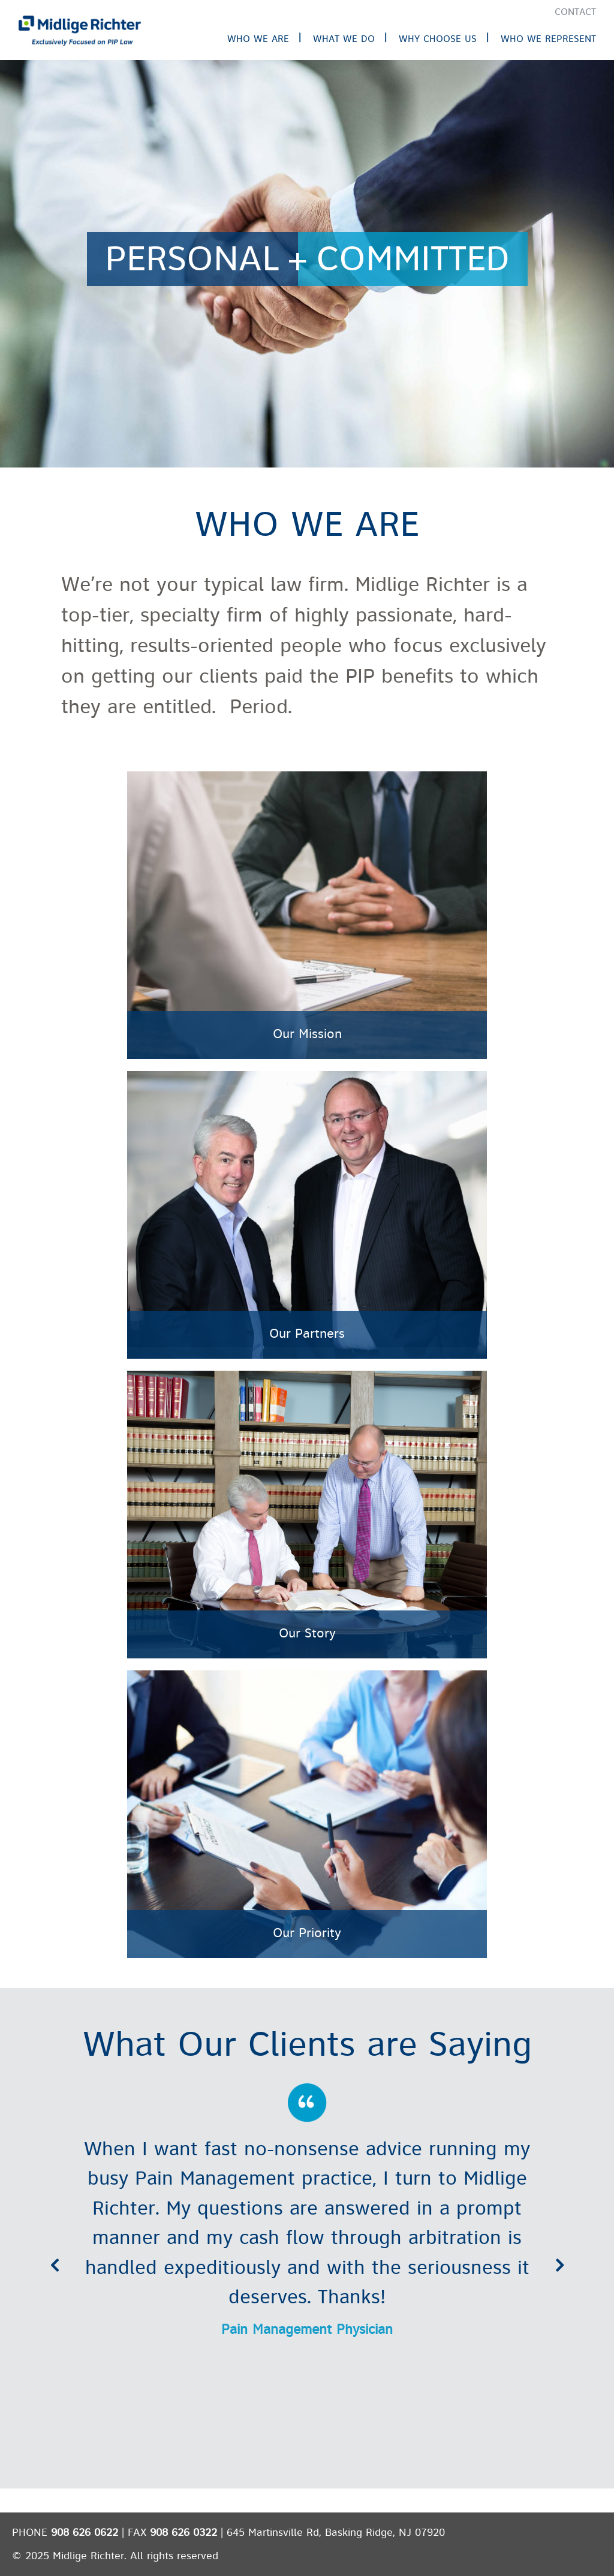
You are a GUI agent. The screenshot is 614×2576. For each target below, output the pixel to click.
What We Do (344, 39)
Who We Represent (548, 39)
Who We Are (258, 39)
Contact (575, 12)
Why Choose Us (438, 39)
